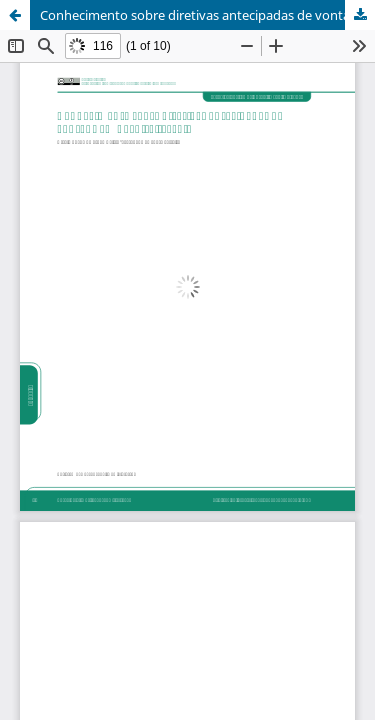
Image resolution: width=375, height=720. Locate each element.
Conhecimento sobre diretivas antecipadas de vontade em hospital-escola (207, 15)
